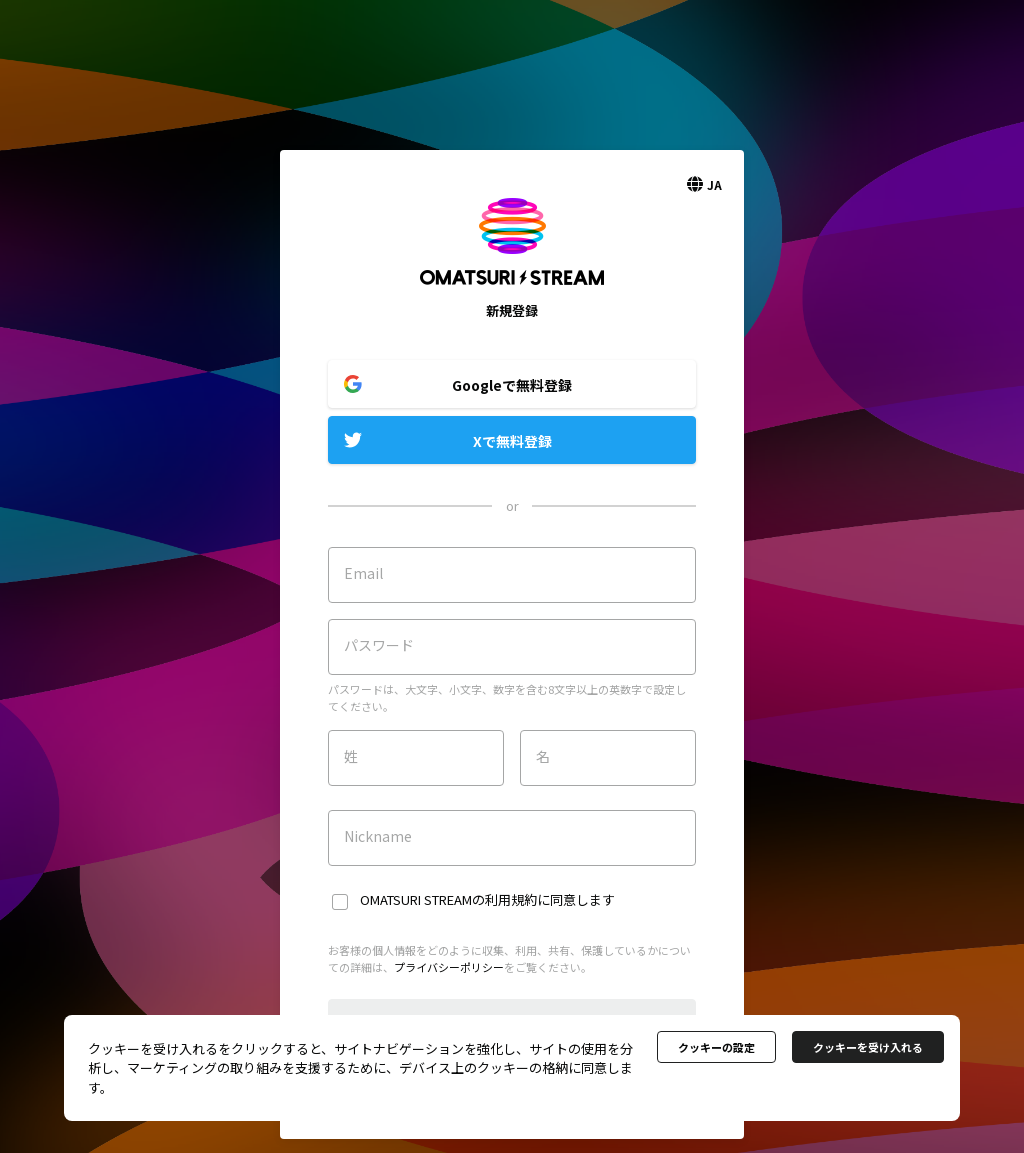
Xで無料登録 (512, 441)
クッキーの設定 (716, 1047)
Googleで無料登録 (512, 385)
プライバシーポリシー (449, 967)
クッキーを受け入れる (868, 1047)
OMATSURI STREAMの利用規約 (448, 899)
